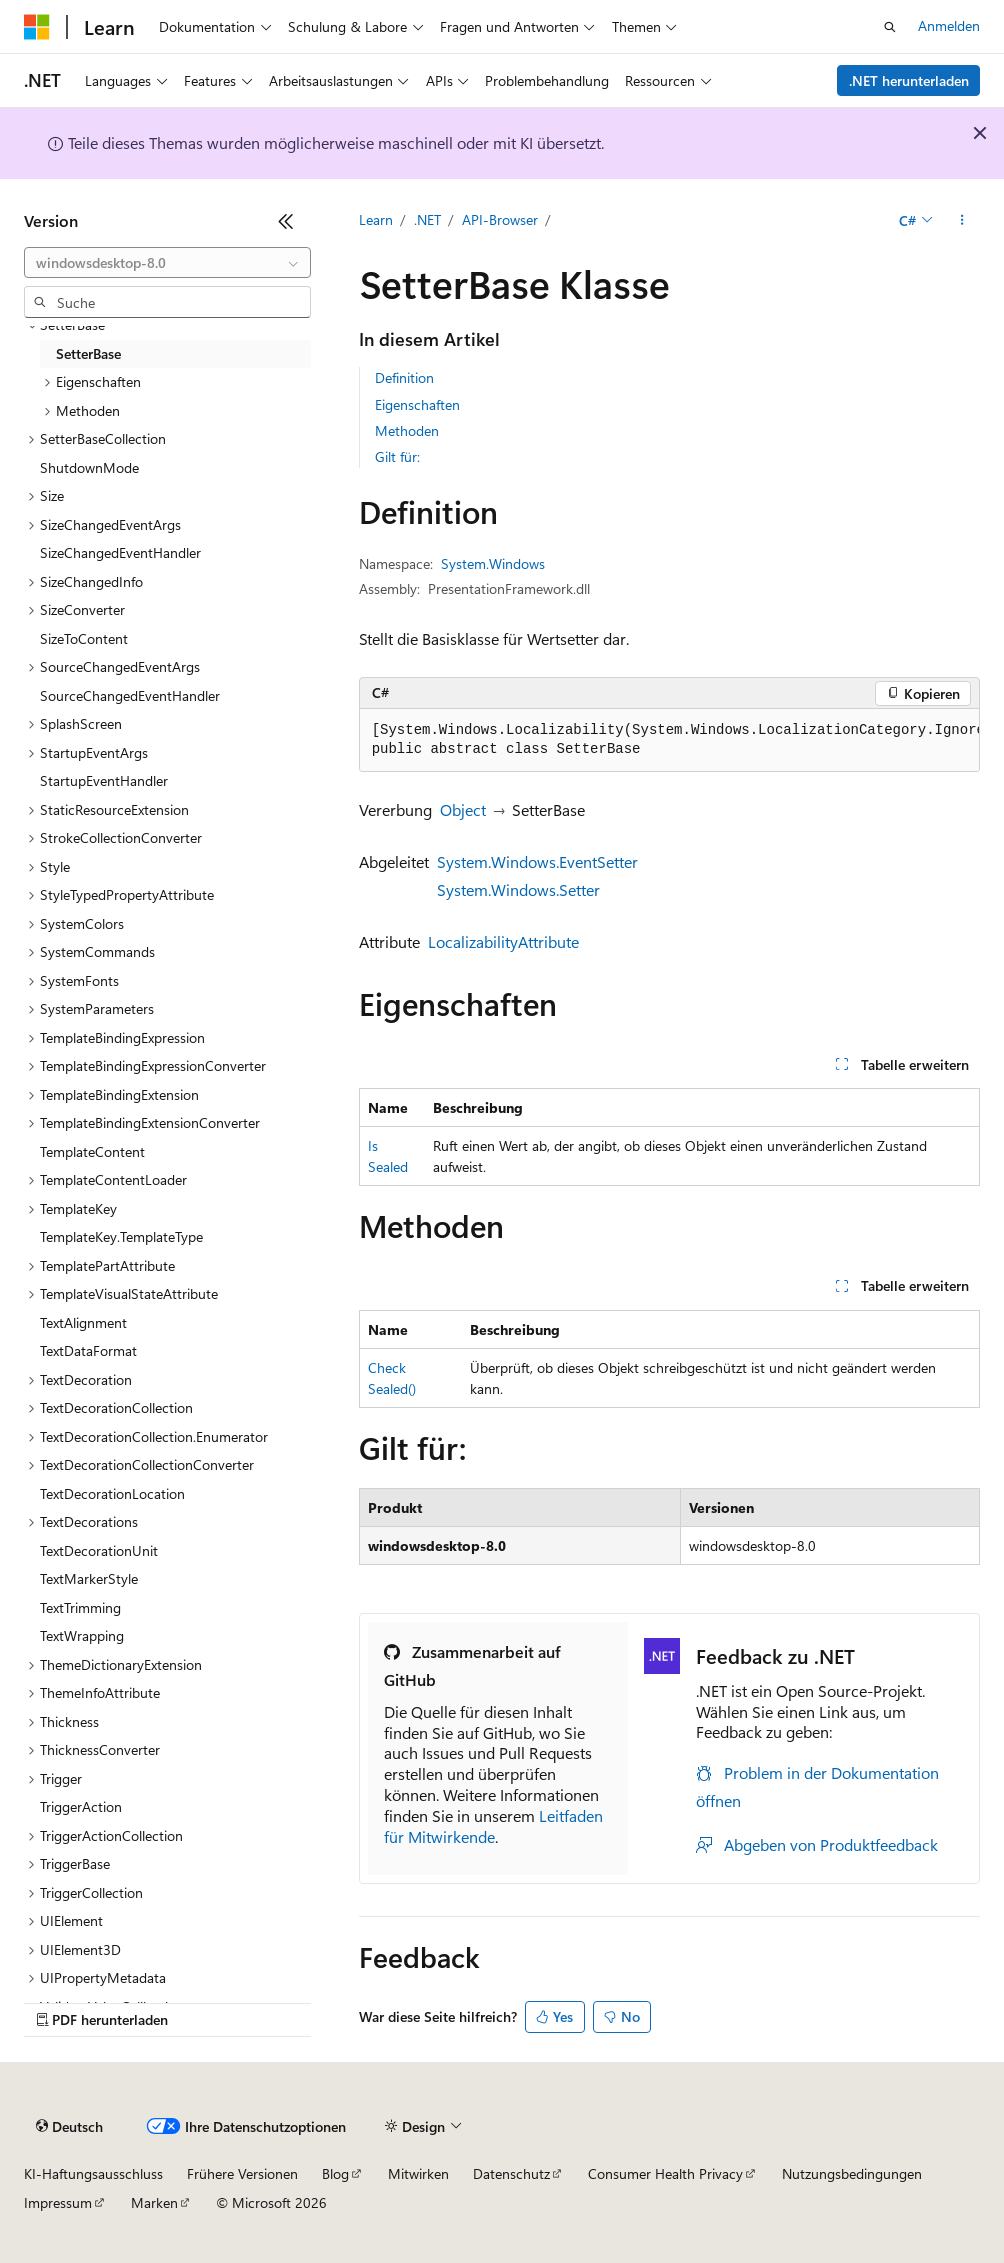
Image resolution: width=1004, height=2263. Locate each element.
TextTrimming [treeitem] (80, 1607)
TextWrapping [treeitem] (82, 1635)
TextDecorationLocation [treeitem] (112, 1493)
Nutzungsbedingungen (852, 2173)
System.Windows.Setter (518, 889)
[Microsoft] (37, 27)
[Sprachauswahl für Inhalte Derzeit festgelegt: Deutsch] (69, 2127)
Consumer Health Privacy (665, 2173)
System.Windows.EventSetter (537, 861)
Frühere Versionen (242, 2173)
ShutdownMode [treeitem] (89, 467)
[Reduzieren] (286, 221)
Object (463, 809)
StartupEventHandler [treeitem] (104, 780)
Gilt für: (397, 456)
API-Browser (500, 219)
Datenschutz (511, 2173)
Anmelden (949, 25)
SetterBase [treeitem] (88, 353)
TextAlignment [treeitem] (83, 1322)
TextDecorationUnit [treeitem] (99, 1550)
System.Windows (493, 563)
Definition (404, 377)
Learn (376, 219)
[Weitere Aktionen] (962, 221)
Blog (335, 2173)
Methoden (407, 430)
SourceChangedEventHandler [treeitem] (130, 695)
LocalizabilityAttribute (503, 941)
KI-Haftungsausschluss (93, 2173)
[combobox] (167, 263)
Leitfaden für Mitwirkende (493, 1826)
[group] (669, 740)
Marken (154, 2202)
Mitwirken (418, 2173)
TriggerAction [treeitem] (81, 1806)
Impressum (58, 2202)
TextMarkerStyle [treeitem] (89, 1578)
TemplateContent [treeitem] (92, 1151)
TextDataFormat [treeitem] (88, 1350)
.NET (427, 219)
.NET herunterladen (909, 80)
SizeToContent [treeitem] (84, 638)
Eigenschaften (417, 404)
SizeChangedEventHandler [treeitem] (120, 552)
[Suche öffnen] (890, 27)
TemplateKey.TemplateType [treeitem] (121, 1236)
